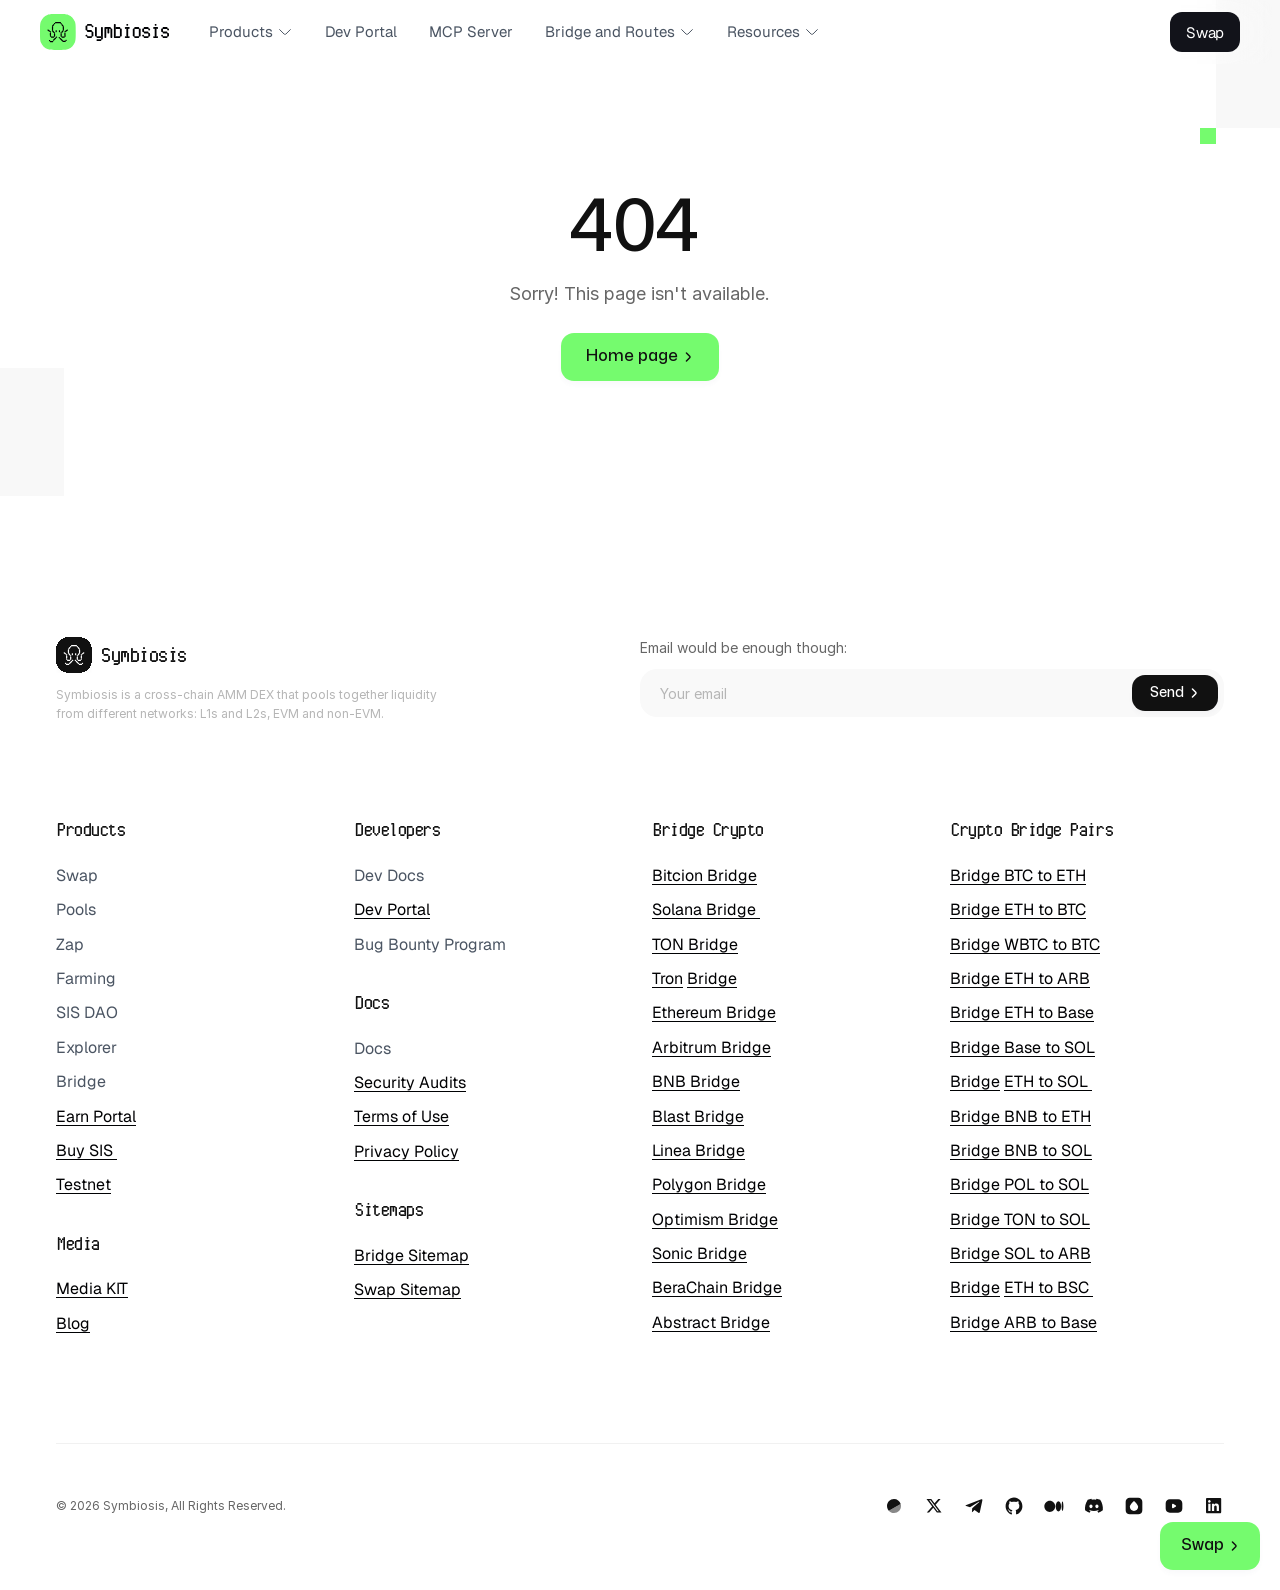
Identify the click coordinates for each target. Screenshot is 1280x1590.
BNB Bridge (696, 1081)
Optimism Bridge (715, 1219)
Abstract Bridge (711, 1322)
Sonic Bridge (699, 1253)
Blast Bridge (698, 1116)
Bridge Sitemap (411, 1255)
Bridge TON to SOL (1020, 1219)
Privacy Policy (406, 1151)
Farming (86, 978)
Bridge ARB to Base (1023, 1322)
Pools (76, 909)
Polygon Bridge (709, 1184)
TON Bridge (695, 944)
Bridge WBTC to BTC (1025, 944)
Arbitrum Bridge (711, 1047)
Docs (372, 1048)
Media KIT (92, 1288)
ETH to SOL (1048, 1081)
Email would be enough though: (743, 647)
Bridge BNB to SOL (1021, 1150)
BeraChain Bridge (717, 1287)
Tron (667, 978)
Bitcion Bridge (704, 875)
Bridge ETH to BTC (1018, 909)
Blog (73, 1323)
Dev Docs (389, 875)
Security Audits (410, 1082)
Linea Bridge (698, 1150)
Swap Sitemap (407, 1289)
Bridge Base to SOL (1022, 1047)
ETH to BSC (1048, 1287)
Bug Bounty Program (430, 944)
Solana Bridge (706, 909)
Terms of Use (401, 1116)
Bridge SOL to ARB (1020, 1253)
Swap (77, 875)
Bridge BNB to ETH (1020, 1116)
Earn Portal (96, 1116)
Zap (70, 944)
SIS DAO (87, 1012)
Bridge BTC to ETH (1018, 875)
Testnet (83, 1184)
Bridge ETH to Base (1022, 1012)
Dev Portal (392, 909)
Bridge (81, 1081)
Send (1175, 692)
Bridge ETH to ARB (1020, 978)
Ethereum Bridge (714, 1012)
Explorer (86, 1047)
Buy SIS (86, 1150)
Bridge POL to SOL (1019, 1184)
